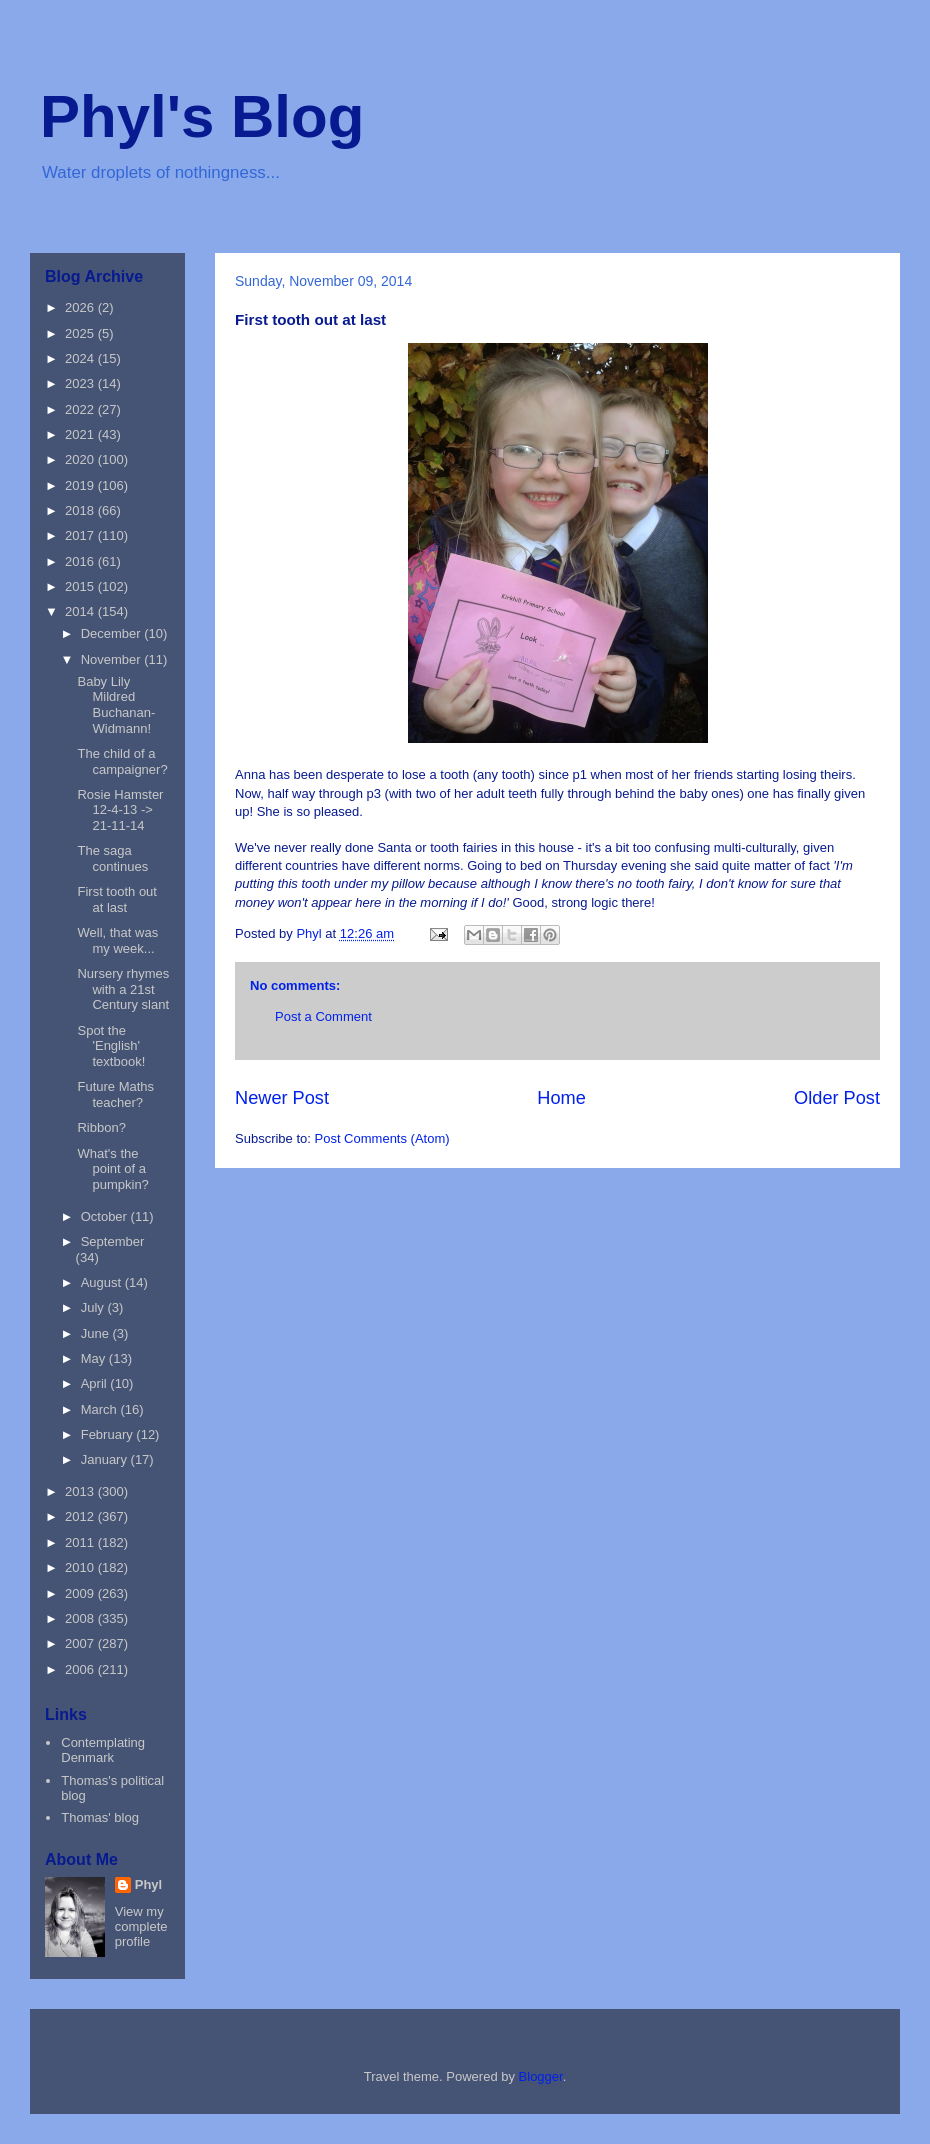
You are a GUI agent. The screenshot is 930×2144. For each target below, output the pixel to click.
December (113, 633)
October (106, 1216)
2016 (81, 561)
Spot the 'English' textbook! (111, 1046)
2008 (81, 1618)
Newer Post (282, 1098)
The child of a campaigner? (122, 761)
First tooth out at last (116, 899)
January (106, 1459)
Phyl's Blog (202, 116)
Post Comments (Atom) (382, 1138)
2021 (81, 434)
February (109, 1434)
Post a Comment (323, 1016)
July (94, 1307)
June (97, 1333)
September (113, 1241)
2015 (81, 586)
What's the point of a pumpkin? (112, 1169)
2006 (81, 1669)
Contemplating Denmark (103, 1750)
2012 (81, 1516)
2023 (81, 383)
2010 (81, 1567)
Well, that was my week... (117, 940)
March (101, 1409)
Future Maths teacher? (115, 1094)
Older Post (837, 1098)
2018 (81, 510)
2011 (81, 1542)
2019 (81, 485)
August (103, 1282)
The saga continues (112, 858)
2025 (81, 333)
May (95, 1358)
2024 (81, 358)
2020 (81, 459)
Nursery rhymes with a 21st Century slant (123, 989)
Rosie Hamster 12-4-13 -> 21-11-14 (120, 810)
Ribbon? (101, 1127)
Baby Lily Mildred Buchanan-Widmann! (116, 705)
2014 (81, 611)
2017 (81, 535)
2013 (81, 1491)
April (96, 1383)
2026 (81, 307)
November (113, 659)
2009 (81, 1593)
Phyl (148, 1884)
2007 (81, 1643)
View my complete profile (141, 1926)
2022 (81, 409)
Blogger (541, 2076)
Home (561, 1098)
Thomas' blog (100, 1817)
